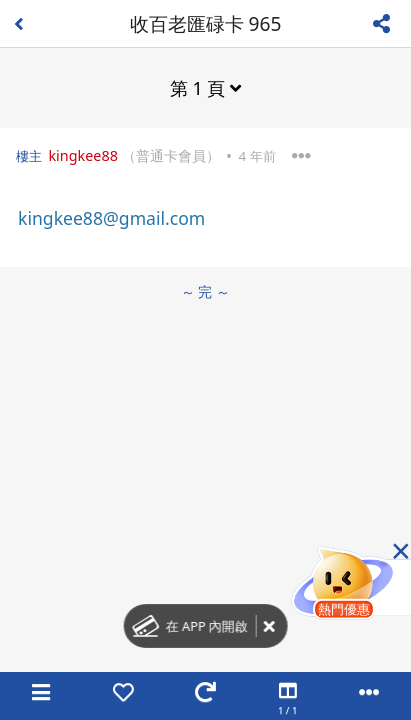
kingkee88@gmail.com (111, 218)
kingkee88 (83, 155)
